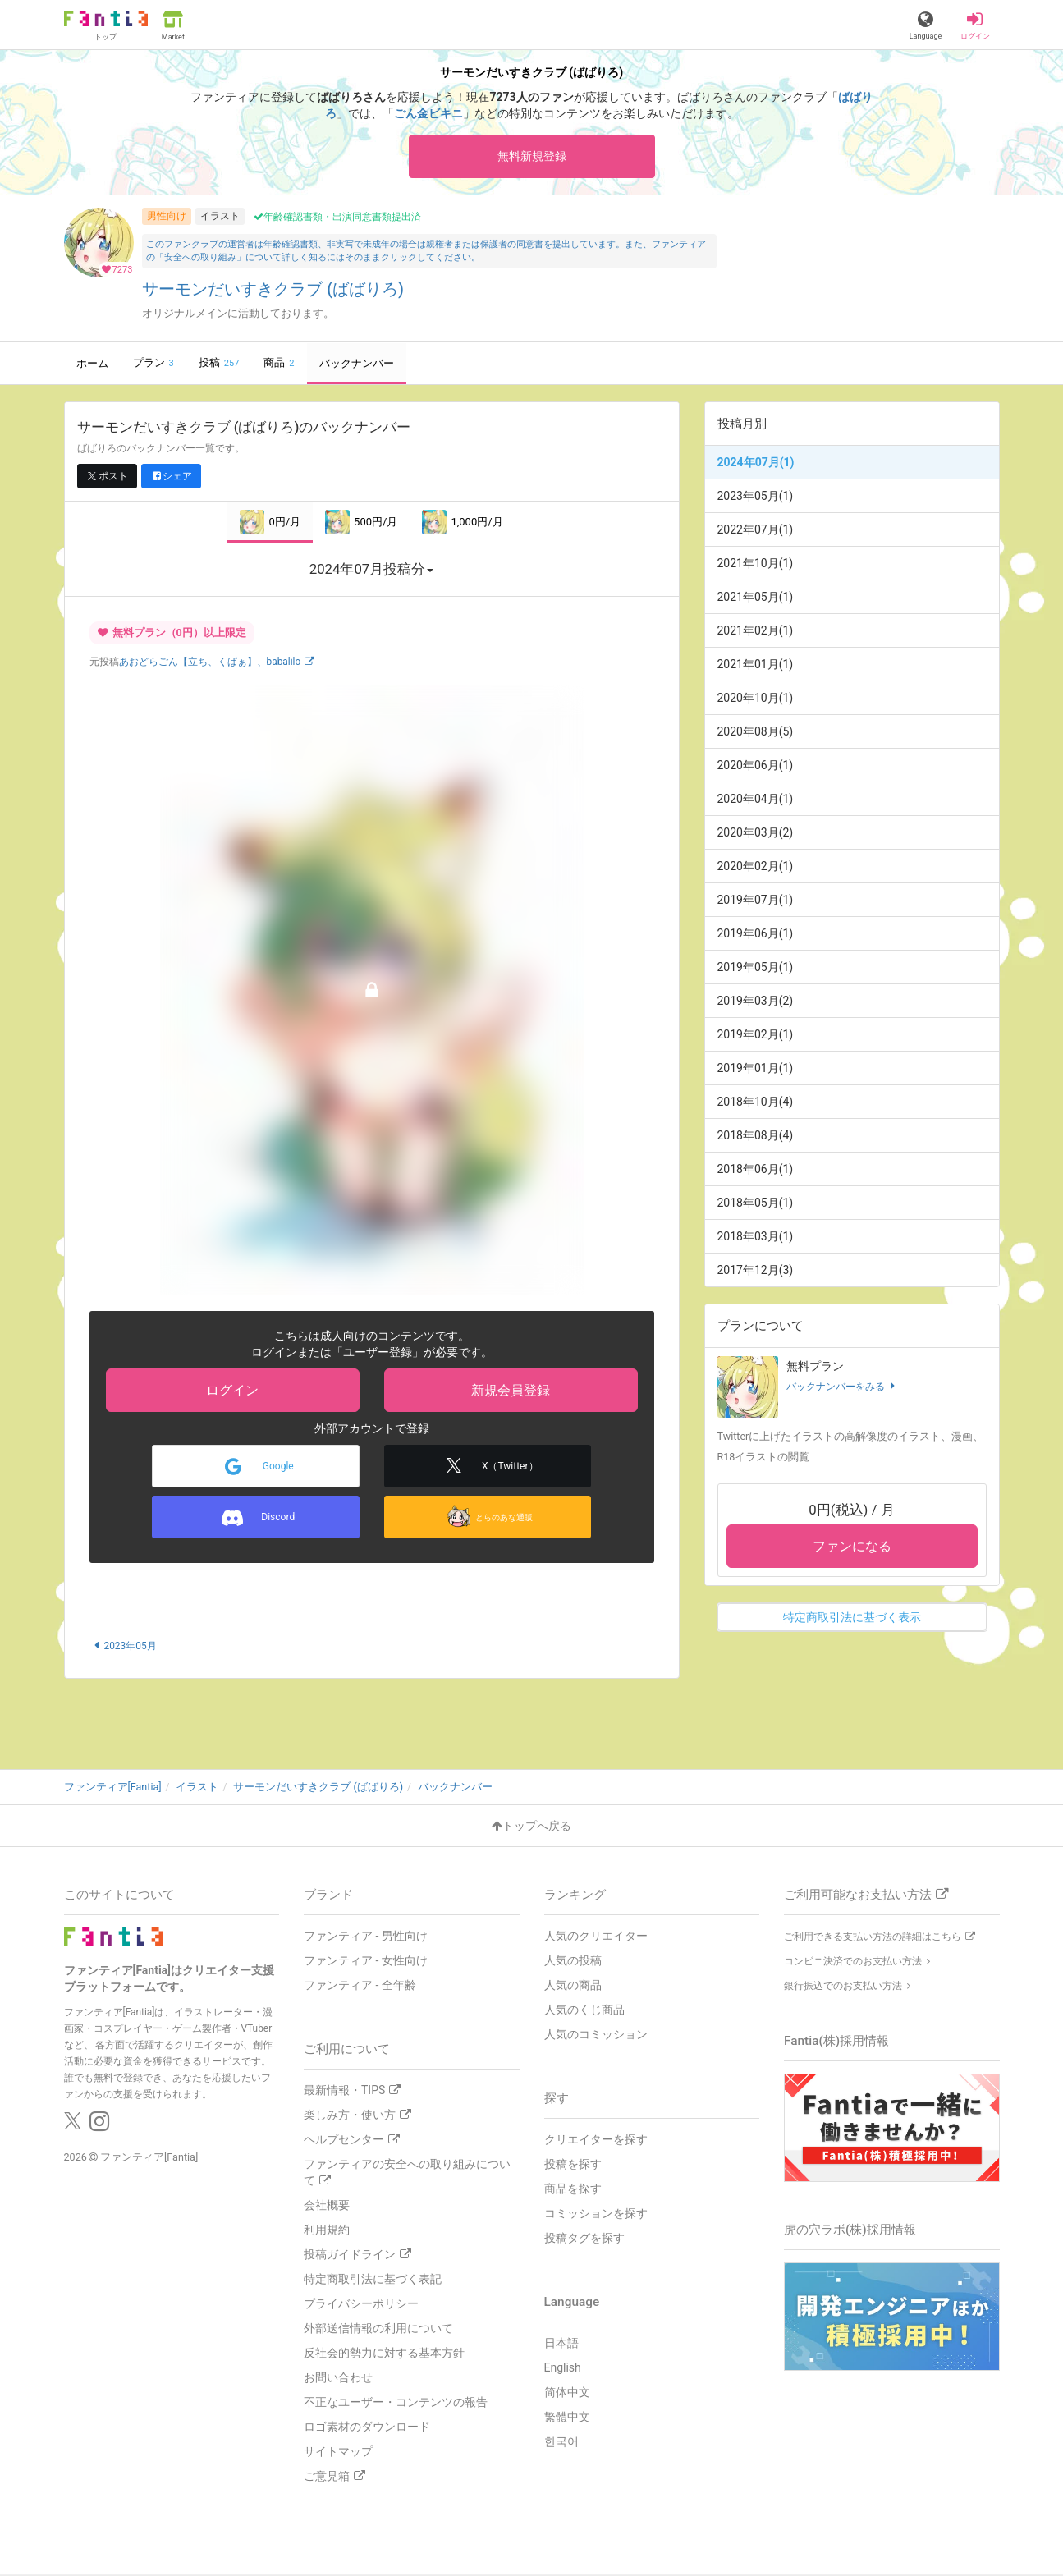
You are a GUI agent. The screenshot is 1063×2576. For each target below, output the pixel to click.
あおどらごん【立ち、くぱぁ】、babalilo (217, 664)
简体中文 (567, 2393)
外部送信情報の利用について (378, 2329)
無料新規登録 (532, 156)
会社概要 (327, 2206)
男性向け (166, 217)
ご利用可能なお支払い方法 (866, 1896)
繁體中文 (567, 2417)
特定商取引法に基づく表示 (852, 1619)
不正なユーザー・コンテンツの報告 (396, 2403)
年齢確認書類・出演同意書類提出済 (337, 218)
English (562, 2368)
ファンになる (852, 1548)
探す (556, 2099)
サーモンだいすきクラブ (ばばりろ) (273, 291)
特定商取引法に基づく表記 (373, 2280)
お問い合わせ (338, 2379)
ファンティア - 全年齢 (360, 1986)
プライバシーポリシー (361, 2305)
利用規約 (327, 2231)
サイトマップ (338, 2452)
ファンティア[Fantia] (149, 2158)
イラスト (220, 217)
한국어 (561, 2442)
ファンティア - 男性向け (366, 1937)
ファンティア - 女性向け (366, 1962)
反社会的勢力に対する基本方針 (384, 2354)
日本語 (561, 2343)
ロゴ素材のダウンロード (367, 2428)
